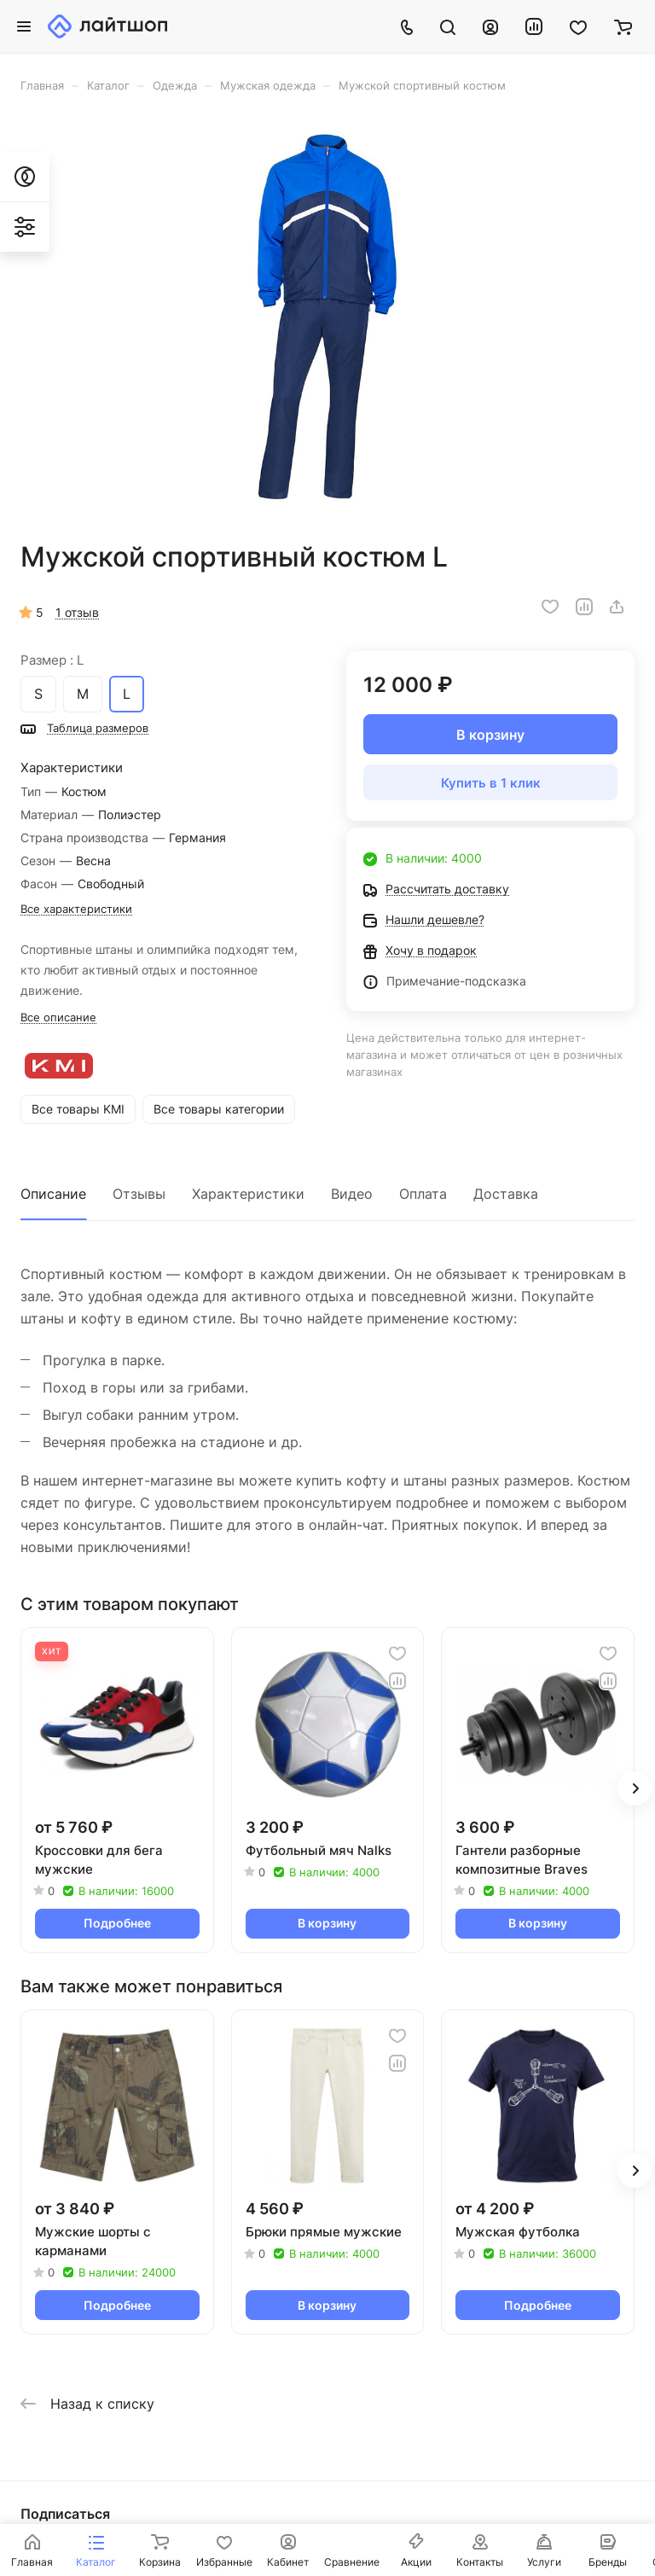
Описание (53, 1193)
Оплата (423, 1193)
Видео (352, 1193)
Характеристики (248, 1193)
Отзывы (139, 1193)
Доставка (505, 1193)
